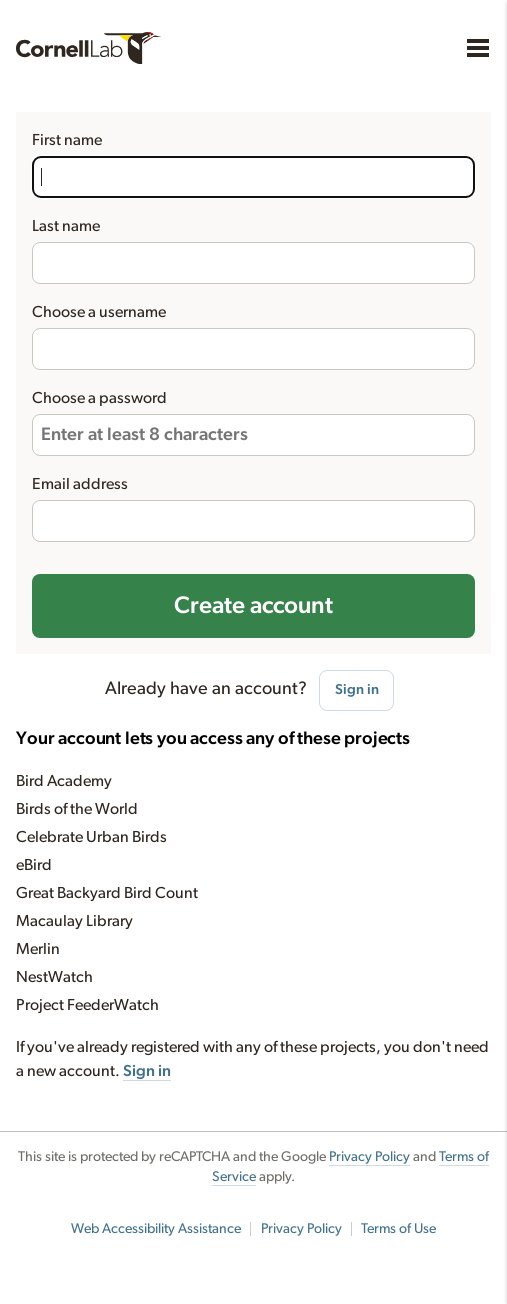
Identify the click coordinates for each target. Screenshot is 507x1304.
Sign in (357, 689)
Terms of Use (398, 1229)
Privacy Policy (369, 1157)
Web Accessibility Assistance (156, 1229)
